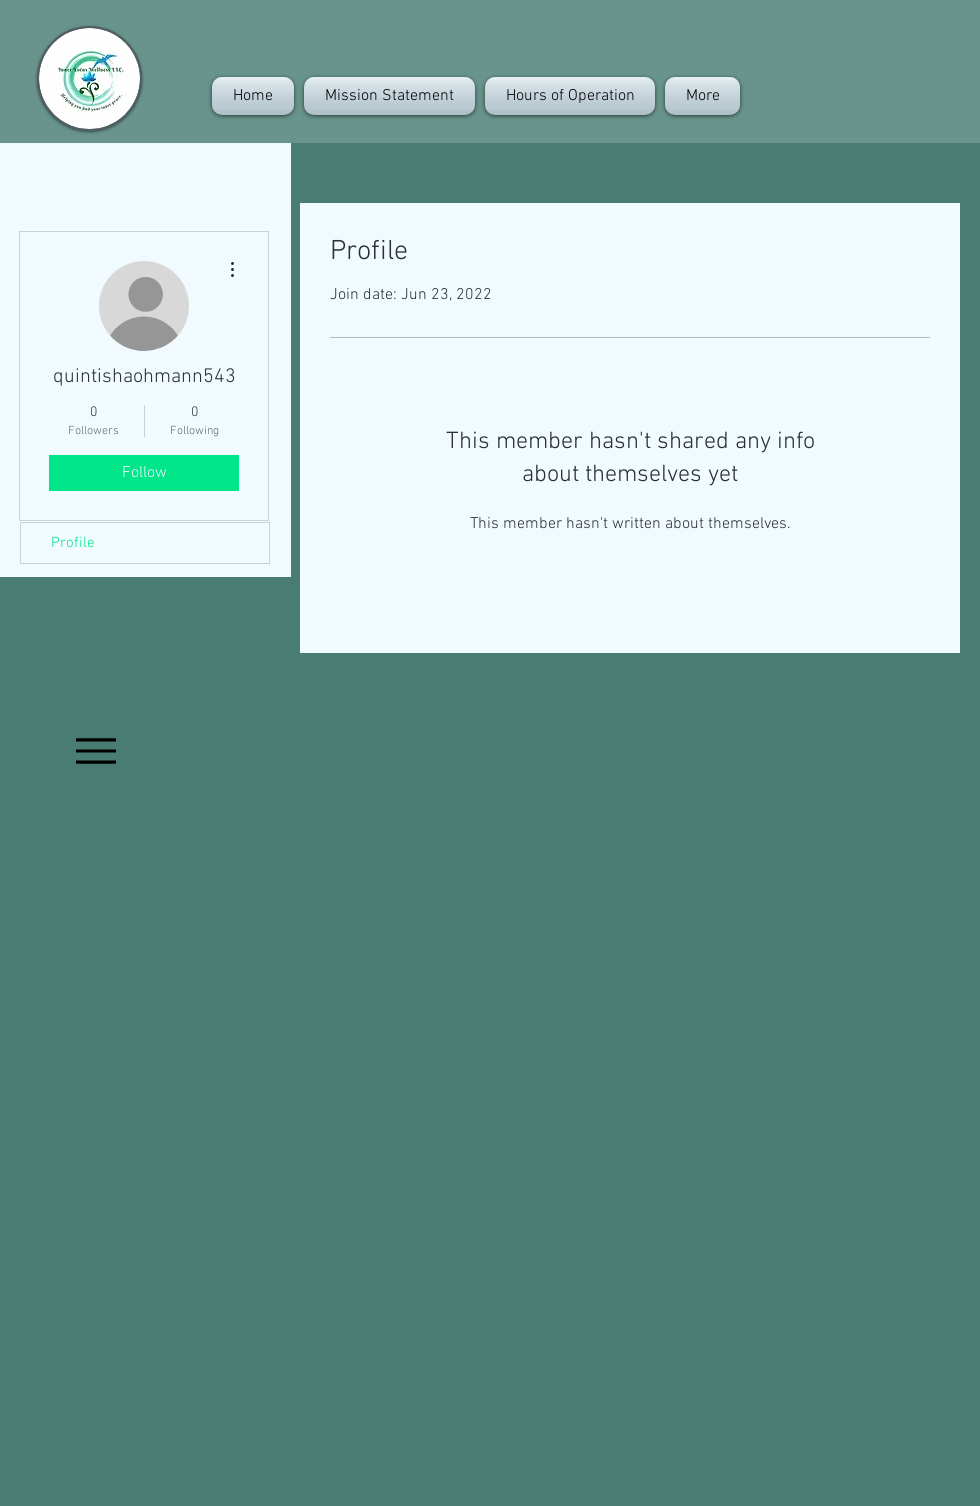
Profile (73, 543)
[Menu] (95, 750)
